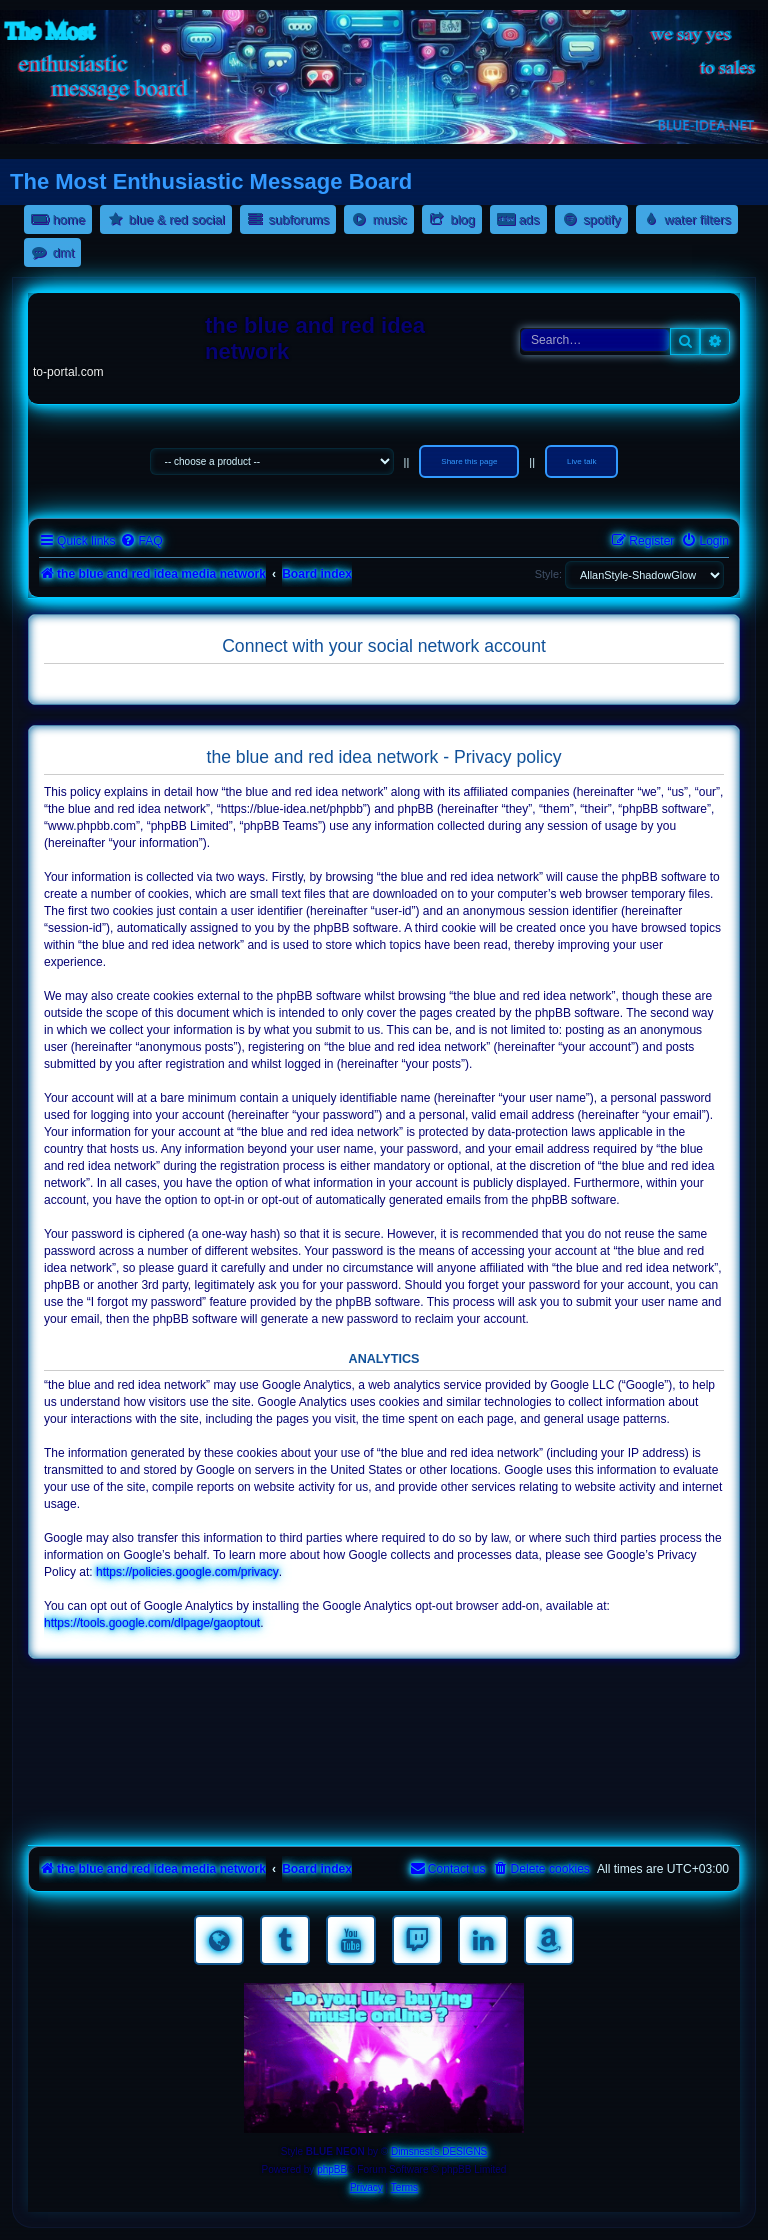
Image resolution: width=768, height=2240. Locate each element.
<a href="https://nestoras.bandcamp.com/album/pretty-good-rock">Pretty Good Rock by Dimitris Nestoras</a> (384, 1812)
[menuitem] (141, 541)
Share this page (469, 461)
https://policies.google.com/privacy (187, 1572)
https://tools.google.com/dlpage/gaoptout (152, 1623)
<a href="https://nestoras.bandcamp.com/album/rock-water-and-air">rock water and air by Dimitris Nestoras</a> (384, 1756)
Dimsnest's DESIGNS (439, 2151)
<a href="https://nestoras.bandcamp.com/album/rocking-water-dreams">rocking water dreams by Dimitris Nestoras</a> (384, 1700)
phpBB (332, 2169)
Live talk (581, 461)
